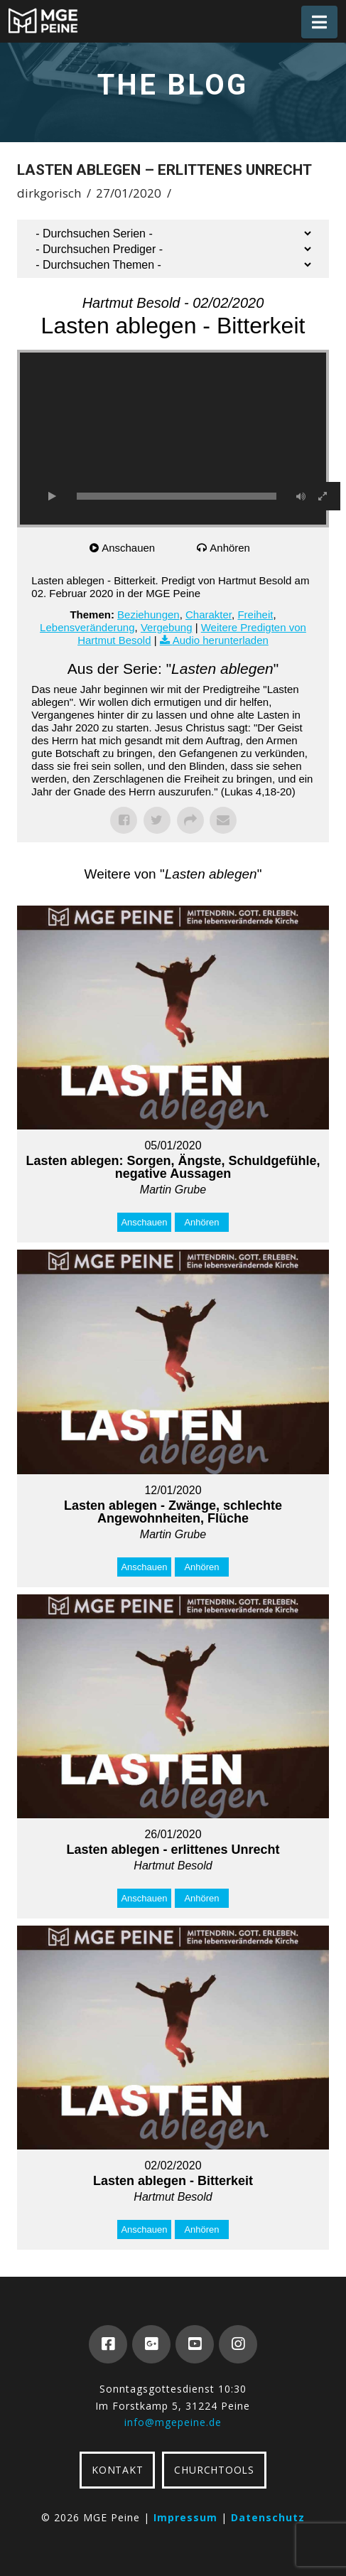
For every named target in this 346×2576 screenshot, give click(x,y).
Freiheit (255, 614)
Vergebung (167, 627)
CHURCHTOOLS (214, 2469)
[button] (319, 22)
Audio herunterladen (221, 640)
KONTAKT (117, 2469)
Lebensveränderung (87, 627)
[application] (172, 439)
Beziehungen (148, 614)
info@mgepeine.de (173, 2422)
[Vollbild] (322, 496)
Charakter (208, 614)
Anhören (230, 548)
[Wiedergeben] (52, 496)
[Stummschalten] (301, 496)
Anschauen (128, 548)
